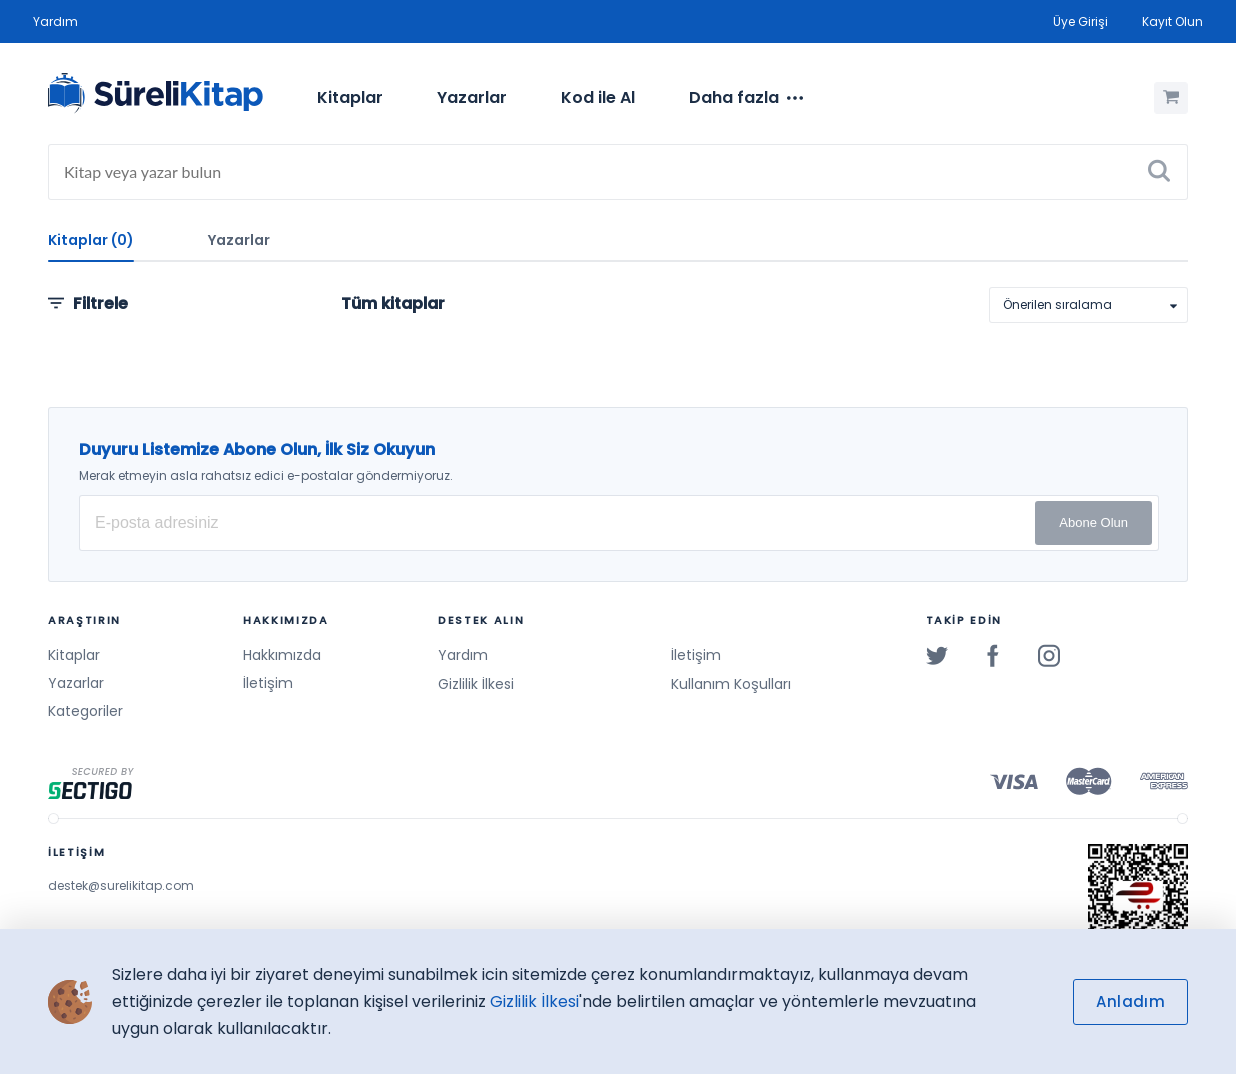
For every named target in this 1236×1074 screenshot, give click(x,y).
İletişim (268, 683)
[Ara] (1159, 172)
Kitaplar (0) (91, 240)
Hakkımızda (282, 655)
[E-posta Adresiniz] (619, 523)
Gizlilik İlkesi (476, 684)
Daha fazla (746, 98)
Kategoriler (85, 711)
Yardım (55, 21)
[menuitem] (350, 98)
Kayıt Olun (1172, 21)
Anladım (1130, 1001)
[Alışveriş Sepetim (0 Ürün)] (1171, 98)
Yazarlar (472, 97)
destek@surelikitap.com (121, 885)
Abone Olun (1093, 522)
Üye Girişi (1080, 21)
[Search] (618, 172)
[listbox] (1088, 305)
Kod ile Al (598, 97)
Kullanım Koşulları (731, 684)
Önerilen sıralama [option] (1057, 304)
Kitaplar (350, 97)
